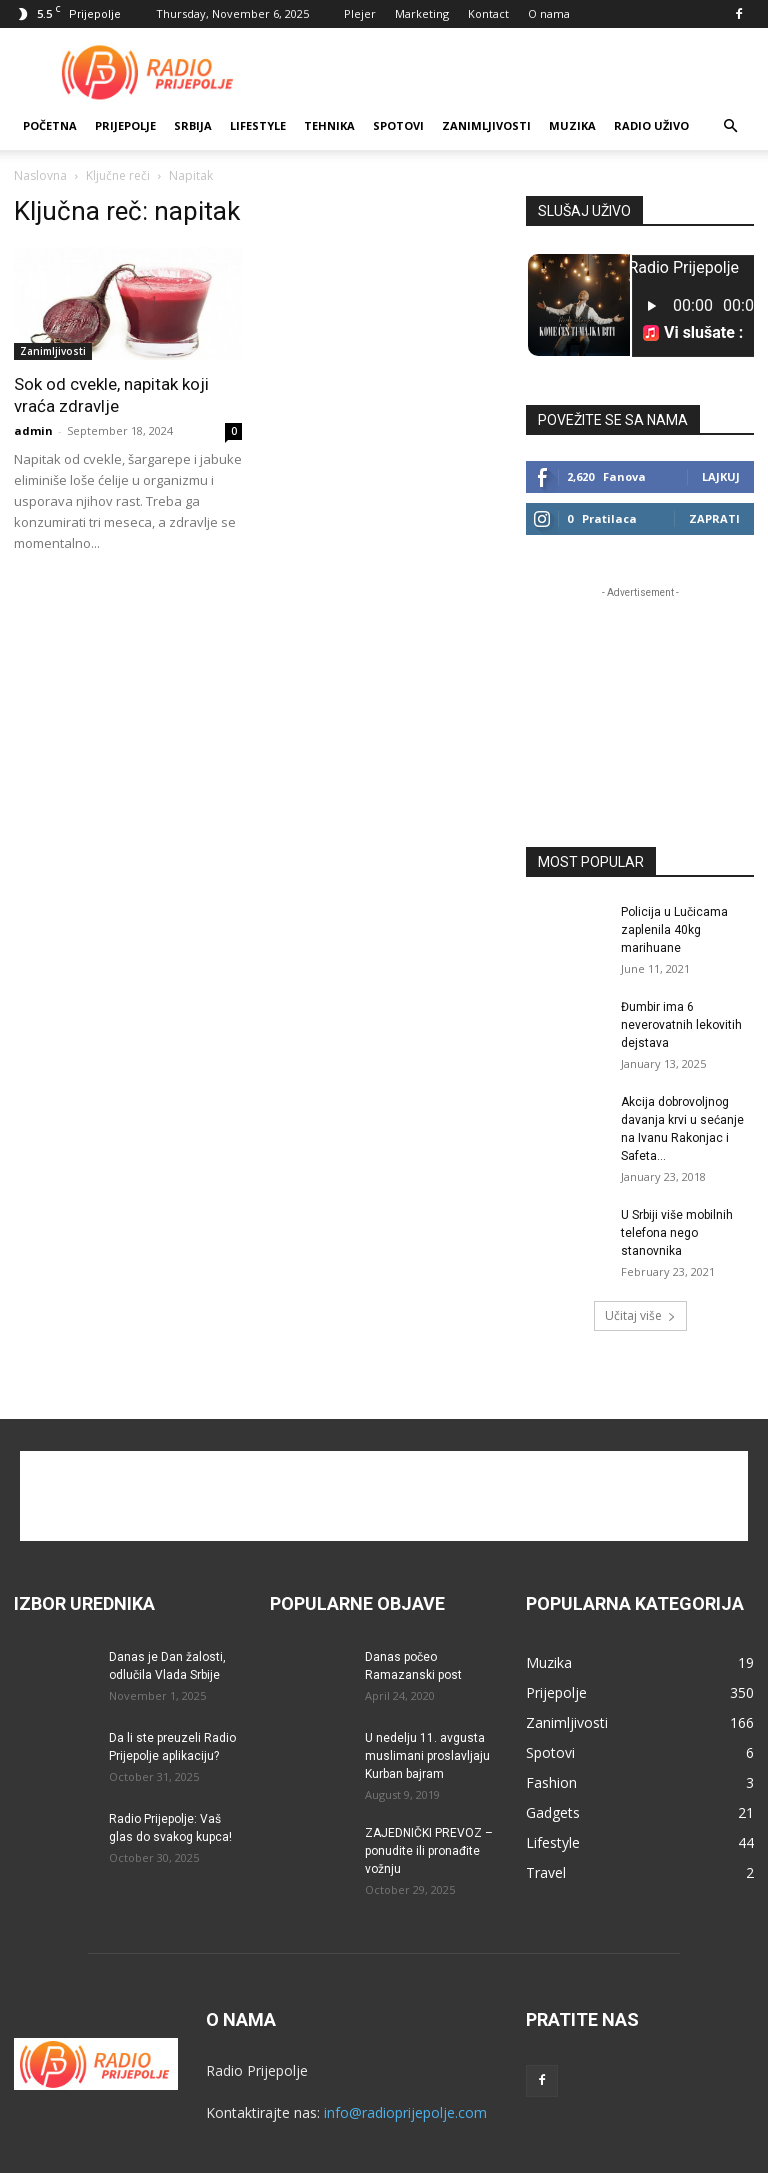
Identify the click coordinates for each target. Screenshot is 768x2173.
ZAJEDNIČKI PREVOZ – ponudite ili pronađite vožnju (429, 1851)
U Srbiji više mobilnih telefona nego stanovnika (677, 1233)
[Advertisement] (519, 72)
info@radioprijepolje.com (405, 2112)
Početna (50, 125)
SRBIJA (193, 125)
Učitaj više (640, 1315)
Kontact (488, 13)
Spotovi (398, 125)
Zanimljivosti (486, 125)
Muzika (572, 125)
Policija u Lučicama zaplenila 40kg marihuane (674, 930)
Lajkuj (721, 476)
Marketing (422, 13)
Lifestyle (258, 125)
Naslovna (40, 175)
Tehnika (329, 125)
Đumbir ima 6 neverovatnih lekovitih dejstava (681, 1025)
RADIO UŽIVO (651, 125)
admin (33, 430)
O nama (549, 13)
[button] (730, 126)
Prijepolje (125, 125)
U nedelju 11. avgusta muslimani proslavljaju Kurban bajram (427, 1756)
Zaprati (714, 518)
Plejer (360, 13)
